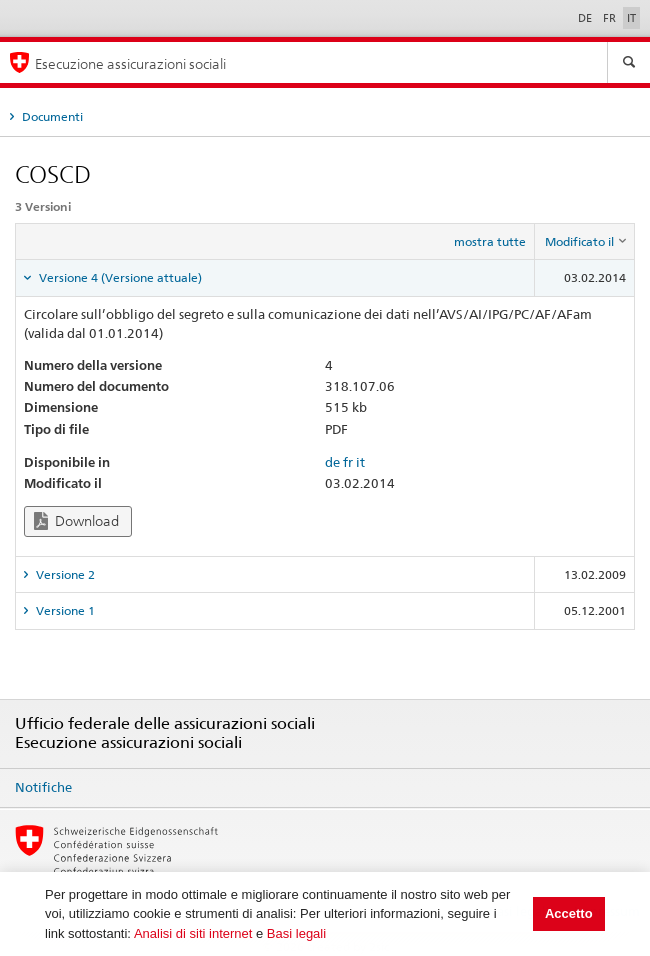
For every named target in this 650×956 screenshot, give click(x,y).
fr (348, 462)
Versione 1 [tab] (64, 610)
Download (76, 521)
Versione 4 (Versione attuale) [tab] (119, 277)
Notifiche (43, 787)
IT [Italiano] (631, 18)
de (332, 462)
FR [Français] (611, 18)
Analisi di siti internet (193, 933)
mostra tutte (490, 241)
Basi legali (296, 933)
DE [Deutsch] (586, 18)
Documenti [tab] (51, 116)
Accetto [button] (569, 913)
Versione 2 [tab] (64, 574)
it (360, 462)
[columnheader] (585, 242)
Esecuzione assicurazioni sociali (130, 63)
